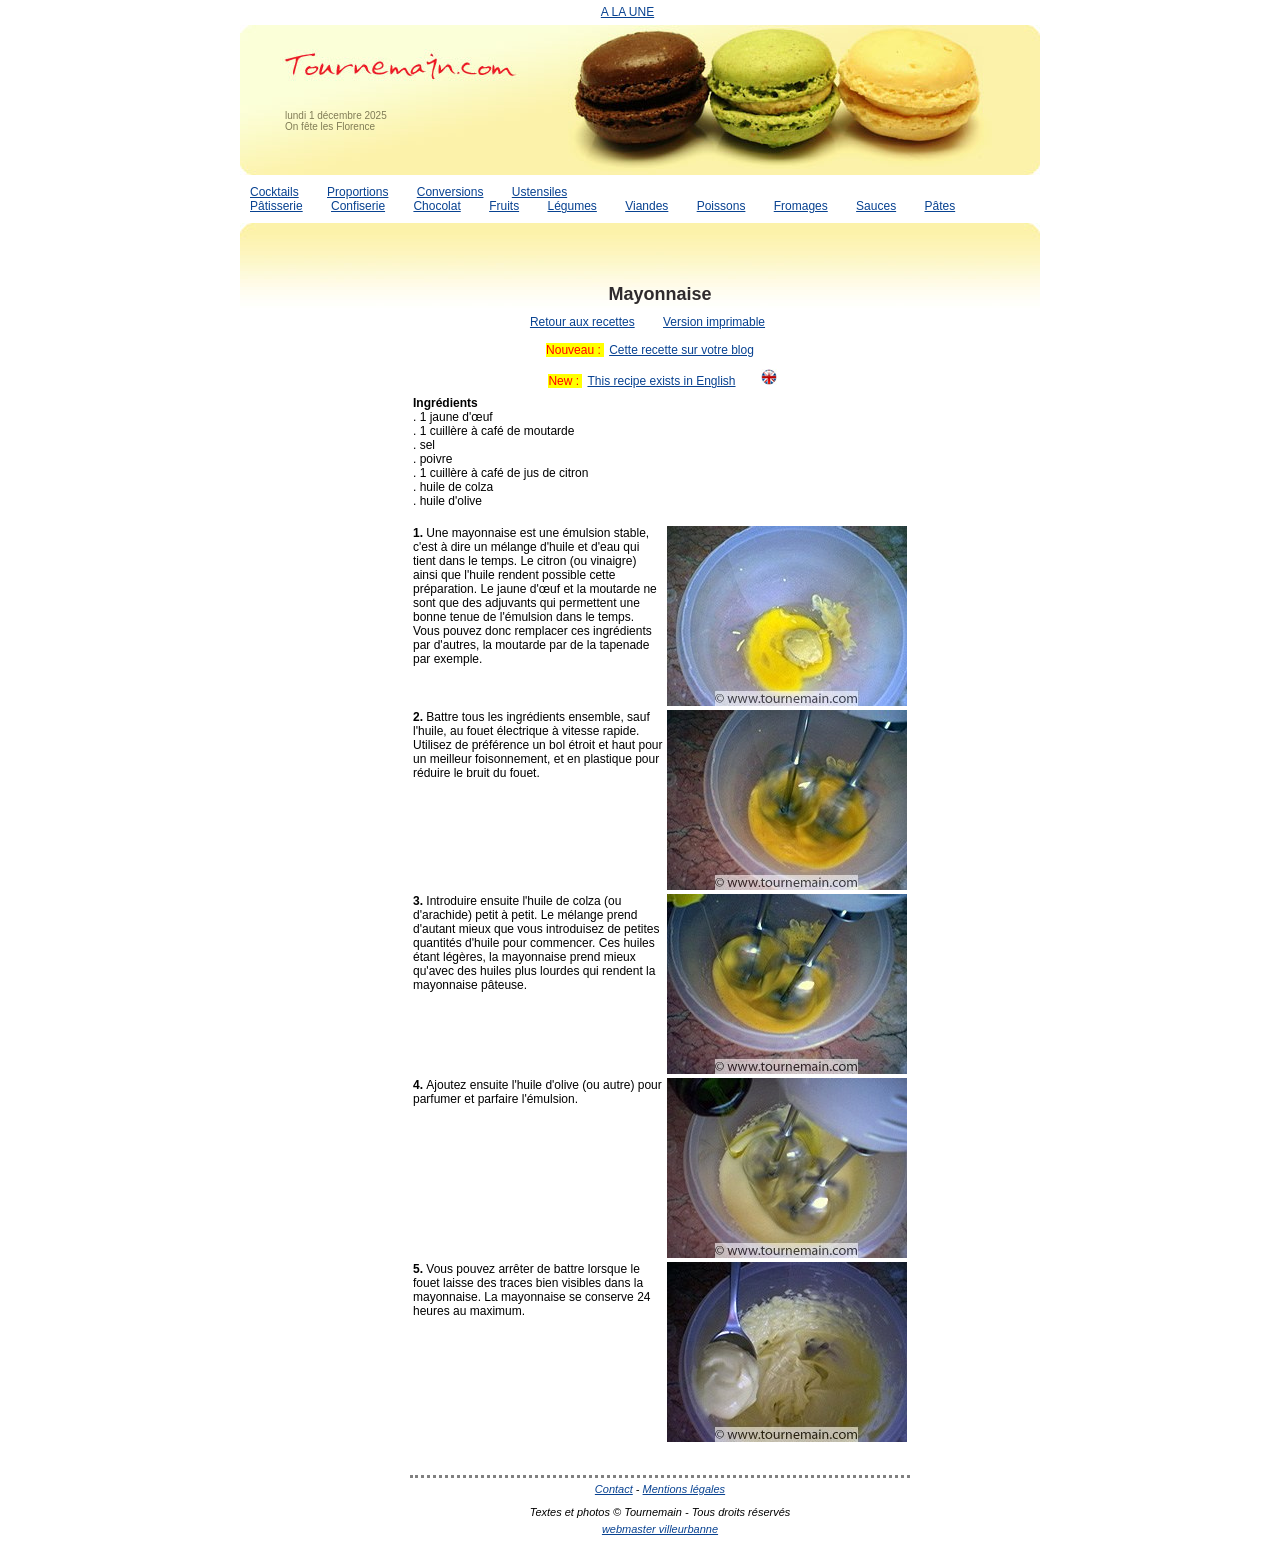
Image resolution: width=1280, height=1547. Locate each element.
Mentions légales (684, 1489)
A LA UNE (627, 12)
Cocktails (274, 192)
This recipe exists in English (661, 381)
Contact (614, 1489)
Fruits (504, 206)
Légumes (571, 206)
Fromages (801, 206)
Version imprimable (714, 322)
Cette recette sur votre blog (681, 350)
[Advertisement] (320, 573)
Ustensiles (539, 192)
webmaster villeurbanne (660, 1529)
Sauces (876, 206)
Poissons (721, 206)
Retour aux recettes (582, 322)
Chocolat (436, 206)
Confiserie (358, 206)
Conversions (450, 192)
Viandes (646, 206)
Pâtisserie (276, 206)
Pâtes (939, 206)
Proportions (357, 192)
